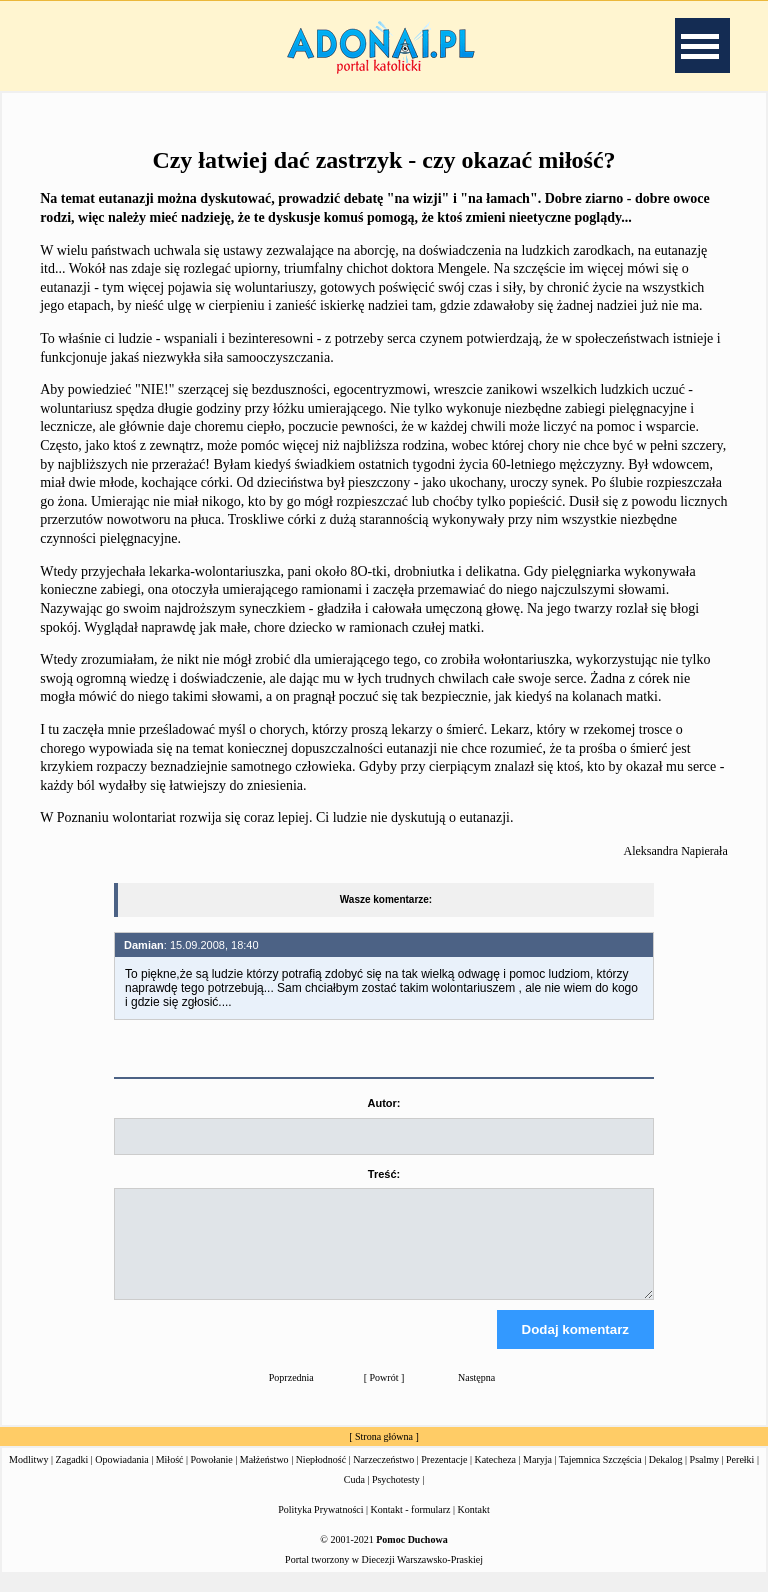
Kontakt (474, 1527)
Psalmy (704, 1477)
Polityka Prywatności (320, 1527)
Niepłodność (321, 1477)
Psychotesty (396, 1497)
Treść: (384, 1174)
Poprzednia (291, 1395)
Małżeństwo (264, 1477)
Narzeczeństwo (383, 1477)
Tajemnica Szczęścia (600, 1477)
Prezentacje (444, 1477)
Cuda (354, 1497)
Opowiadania (121, 1477)
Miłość (170, 1477)
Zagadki (72, 1477)
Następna (476, 1395)
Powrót (384, 1395)
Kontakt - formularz (411, 1527)
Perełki (740, 1477)
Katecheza (495, 1477)
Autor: (383, 1103)
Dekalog (666, 1477)
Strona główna (384, 1454)
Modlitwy (28, 1477)
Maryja (537, 1477)
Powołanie (212, 1477)
